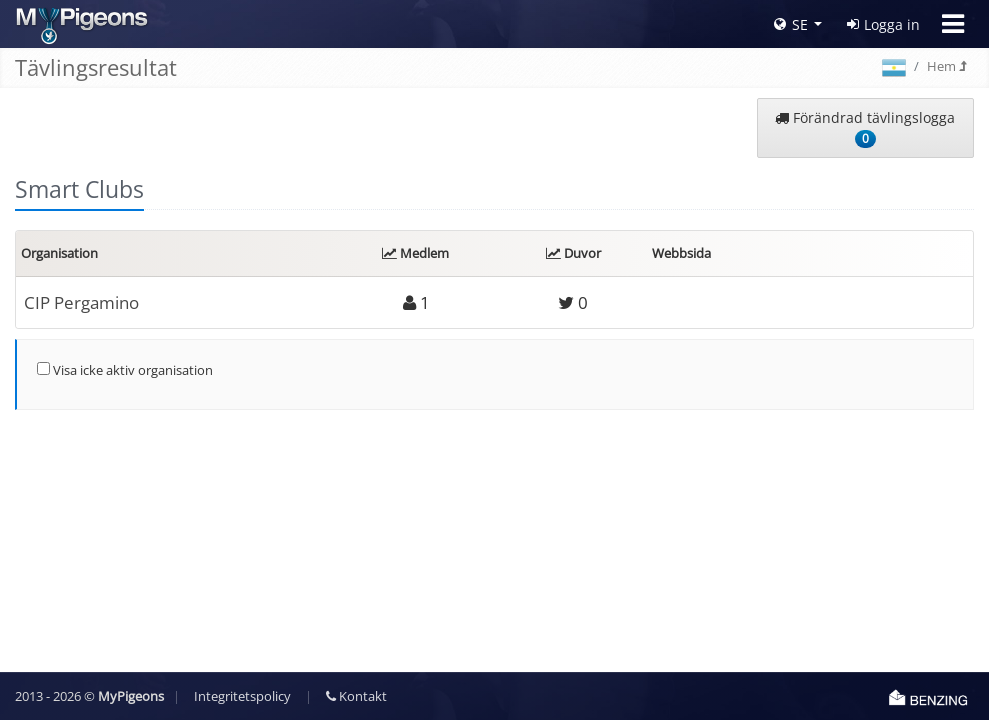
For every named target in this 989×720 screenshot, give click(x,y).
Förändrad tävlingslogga (865, 128)
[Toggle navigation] (953, 24)
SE (791, 24)
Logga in (883, 24)
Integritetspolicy (242, 696)
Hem (946, 66)
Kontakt (356, 696)
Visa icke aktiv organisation (125, 370)
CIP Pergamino (81, 302)
